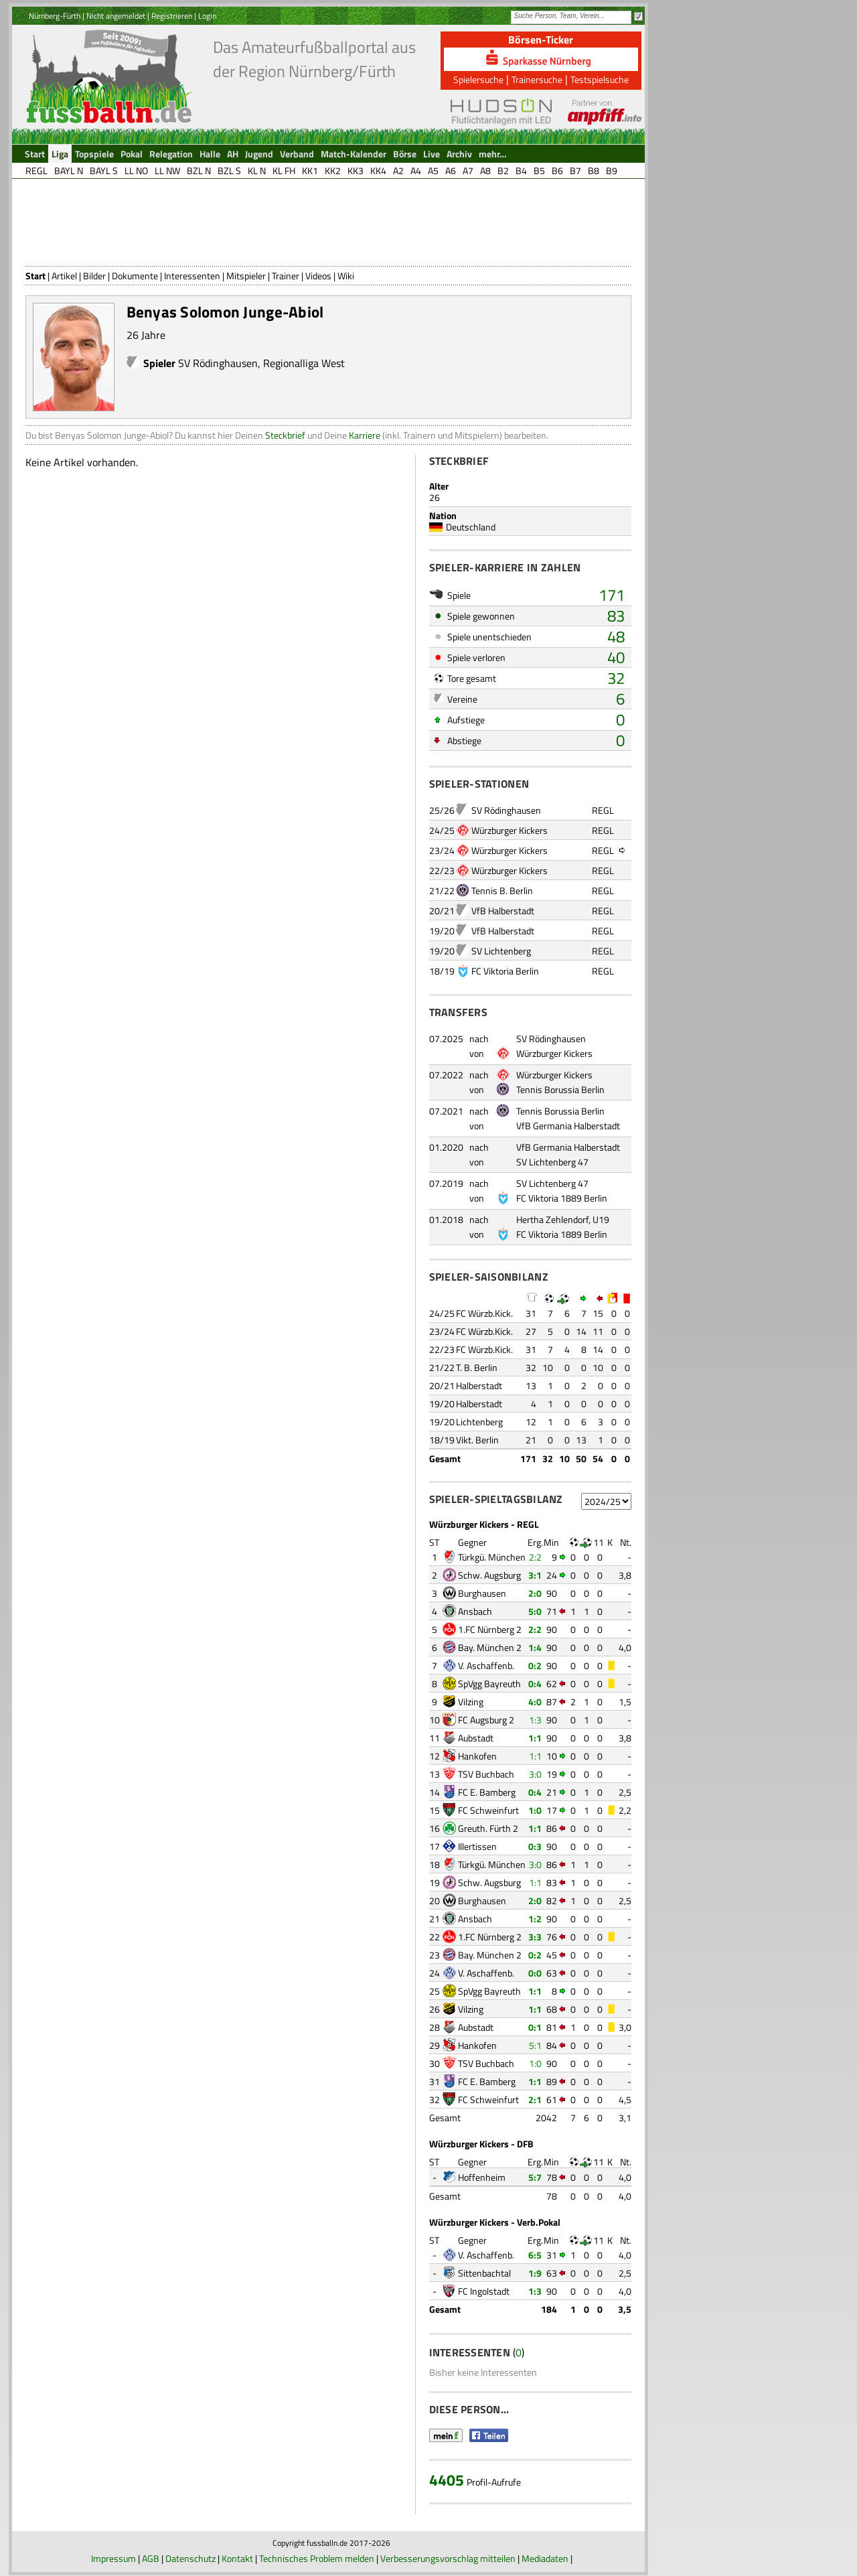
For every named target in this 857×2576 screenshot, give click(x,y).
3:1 (535, 1575)
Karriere (364, 435)
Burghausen (482, 1593)
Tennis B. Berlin (502, 890)
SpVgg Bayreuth (489, 1683)
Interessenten (192, 276)
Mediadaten (545, 2558)
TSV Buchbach (486, 1774)
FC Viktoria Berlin (505, 971)
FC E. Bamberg (487, 1792)
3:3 (535, 1937)
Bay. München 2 (490, 1647)
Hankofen (477, 1756)
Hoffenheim (481, 2177)
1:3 (535, 1720)
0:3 (535, 1846)
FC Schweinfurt (488, 1810)
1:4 (535, 1647)
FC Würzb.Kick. (484, 1313)
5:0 (535, 1611)
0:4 (535, 1683)
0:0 (535, 1973)
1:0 (535, 1810)
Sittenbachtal (484, 2273)
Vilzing (470, 1702)
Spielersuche (478, 79)
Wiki (345, 276)
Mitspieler (246, 276)
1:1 (535, 1738)
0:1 (535, 2027)
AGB (150, 2558)
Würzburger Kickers (509, 830)
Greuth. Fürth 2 (488, 1828)
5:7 (535, 2177)
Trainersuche (537, 79)
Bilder (94, 276)
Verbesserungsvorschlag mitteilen (448, 2558)
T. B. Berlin (476, 1367)
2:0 (535, 1593)
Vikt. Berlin (477, 1440)
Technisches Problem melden (316, 2558)
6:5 (535, 2255)
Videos (318, 276)
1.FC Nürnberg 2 (490, 1629)
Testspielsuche (599, 79)
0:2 (535, 1665)
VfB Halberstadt (502, 911)
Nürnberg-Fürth (54, 15)
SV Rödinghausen (218, 363)
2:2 (535, 1557)
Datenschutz (190, 2558)
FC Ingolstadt (484, 2291)
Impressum (113, 2558)
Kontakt (237, 2558)
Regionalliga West (304, 363)
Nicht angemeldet (115, 15)
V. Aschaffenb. (486, 1665)
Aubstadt (475, 1738)
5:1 (535, 2045)
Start (35, 276)
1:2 (535, 1919)
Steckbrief (285, 435)
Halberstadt (479, 1385)
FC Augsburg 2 (486, 1720)
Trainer (285, 276)
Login (207, 15)
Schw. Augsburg (489, 1575)
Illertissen (477, 1846)
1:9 (535, 2273)
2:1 (535, 2099)
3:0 (535, 1774)
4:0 (535, 1702)
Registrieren (171, 15)
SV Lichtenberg (501, 951)
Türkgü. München (492, 1557)
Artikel (64, 276)
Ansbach (475, 1611)
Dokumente (135, 276)
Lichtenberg (479, 1422)
